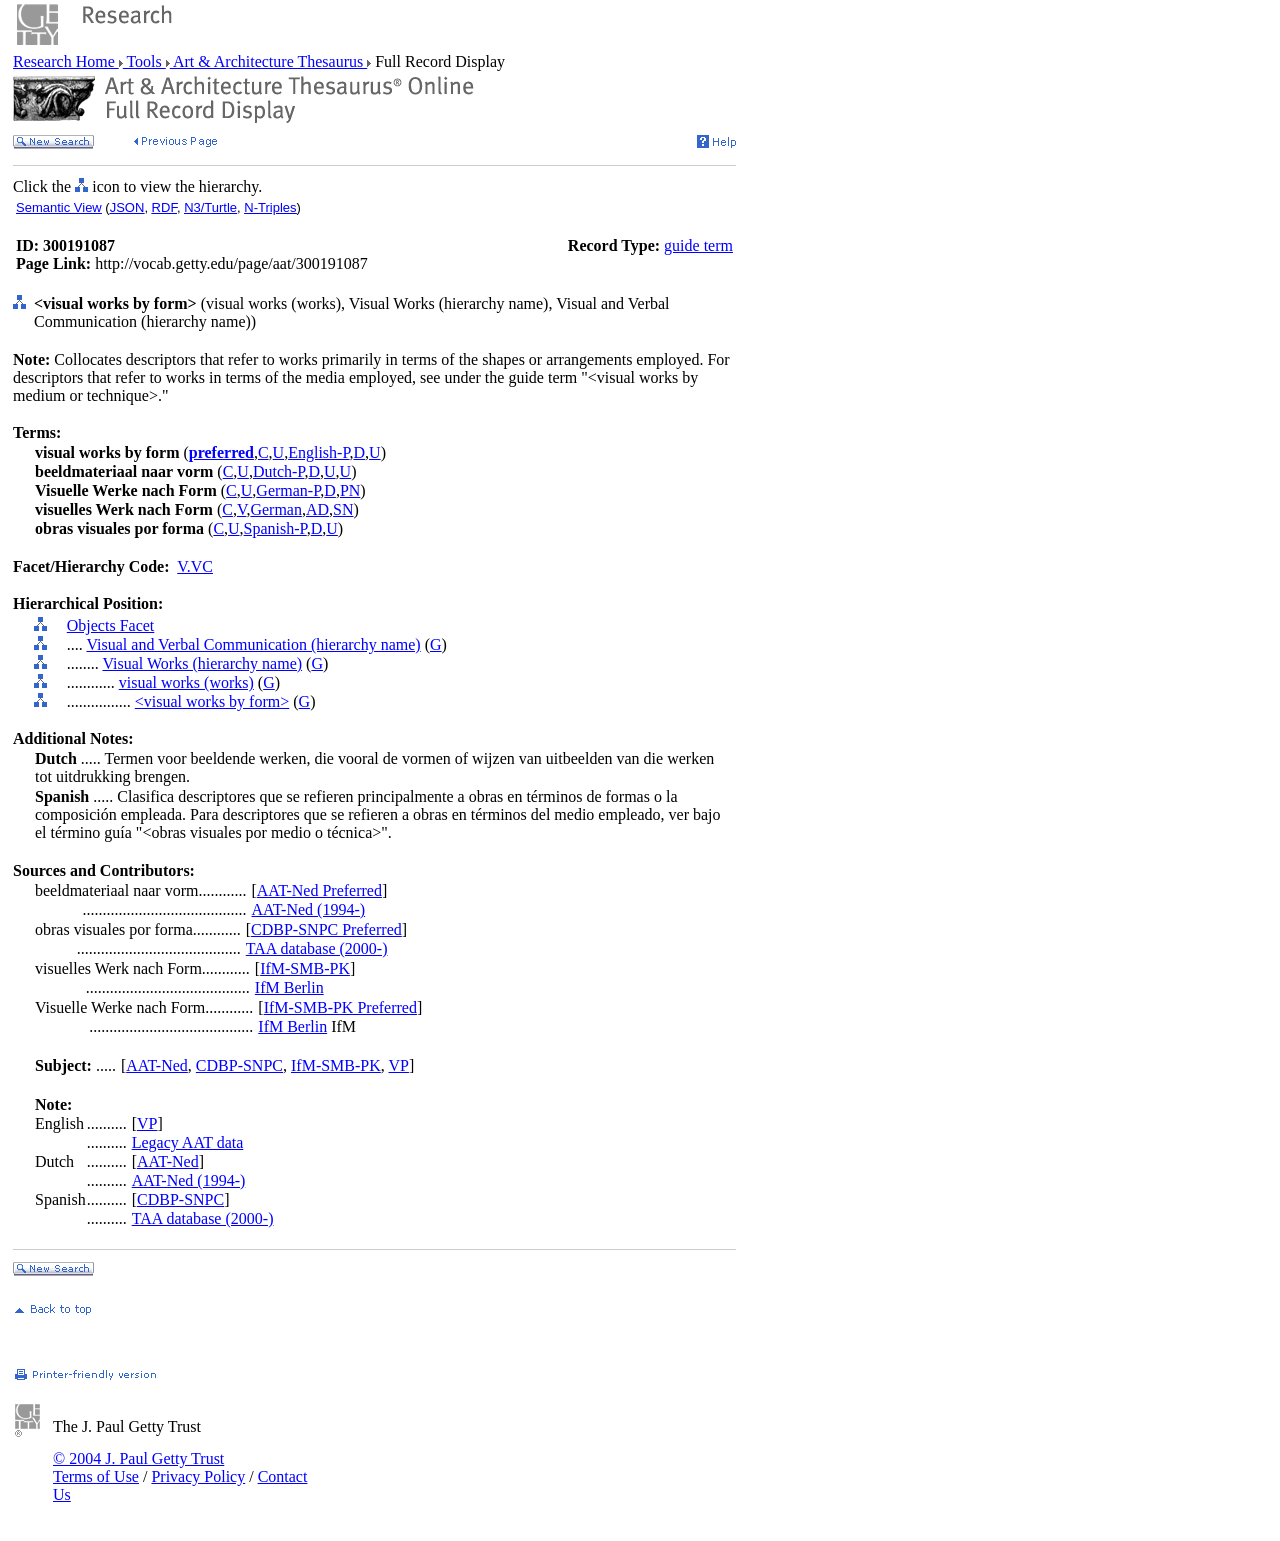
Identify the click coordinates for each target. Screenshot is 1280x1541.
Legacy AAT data (188, 1142)
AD (317, 509)
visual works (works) (186, 682)
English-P (318, 452)
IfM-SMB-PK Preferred (340, 1007)
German (276, 509)
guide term (698, 245)
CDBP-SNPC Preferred (326, 929)
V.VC (195, 566)
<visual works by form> (212, 701)
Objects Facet (111, 625)
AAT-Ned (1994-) (308, 909)
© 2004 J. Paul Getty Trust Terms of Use (138, 1467)
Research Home (66, 61)
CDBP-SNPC (239, 1065)
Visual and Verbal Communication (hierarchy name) (253, 644)
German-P (288, 490)
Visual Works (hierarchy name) (202, 663)
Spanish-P (275, 528)
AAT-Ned (157, 1065)
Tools (144, 61)
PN (350, 490)
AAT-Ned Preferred (319, 890)
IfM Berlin (289, 987)
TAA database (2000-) (317, 948)
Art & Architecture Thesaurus (268, 61)
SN (343, 509)
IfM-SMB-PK (305, 968)
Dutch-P (279, 471)
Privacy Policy (198, 1476)
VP (399, 1065)
